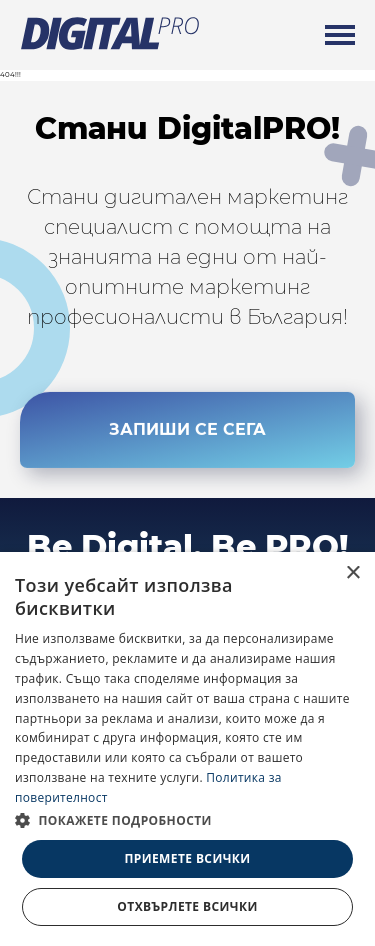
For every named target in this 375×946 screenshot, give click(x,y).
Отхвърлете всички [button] (187, 906)
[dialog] (187, 749)
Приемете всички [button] (187, 858)
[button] (187, 820)
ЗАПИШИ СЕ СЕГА (187, 434)
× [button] (352, 573)
